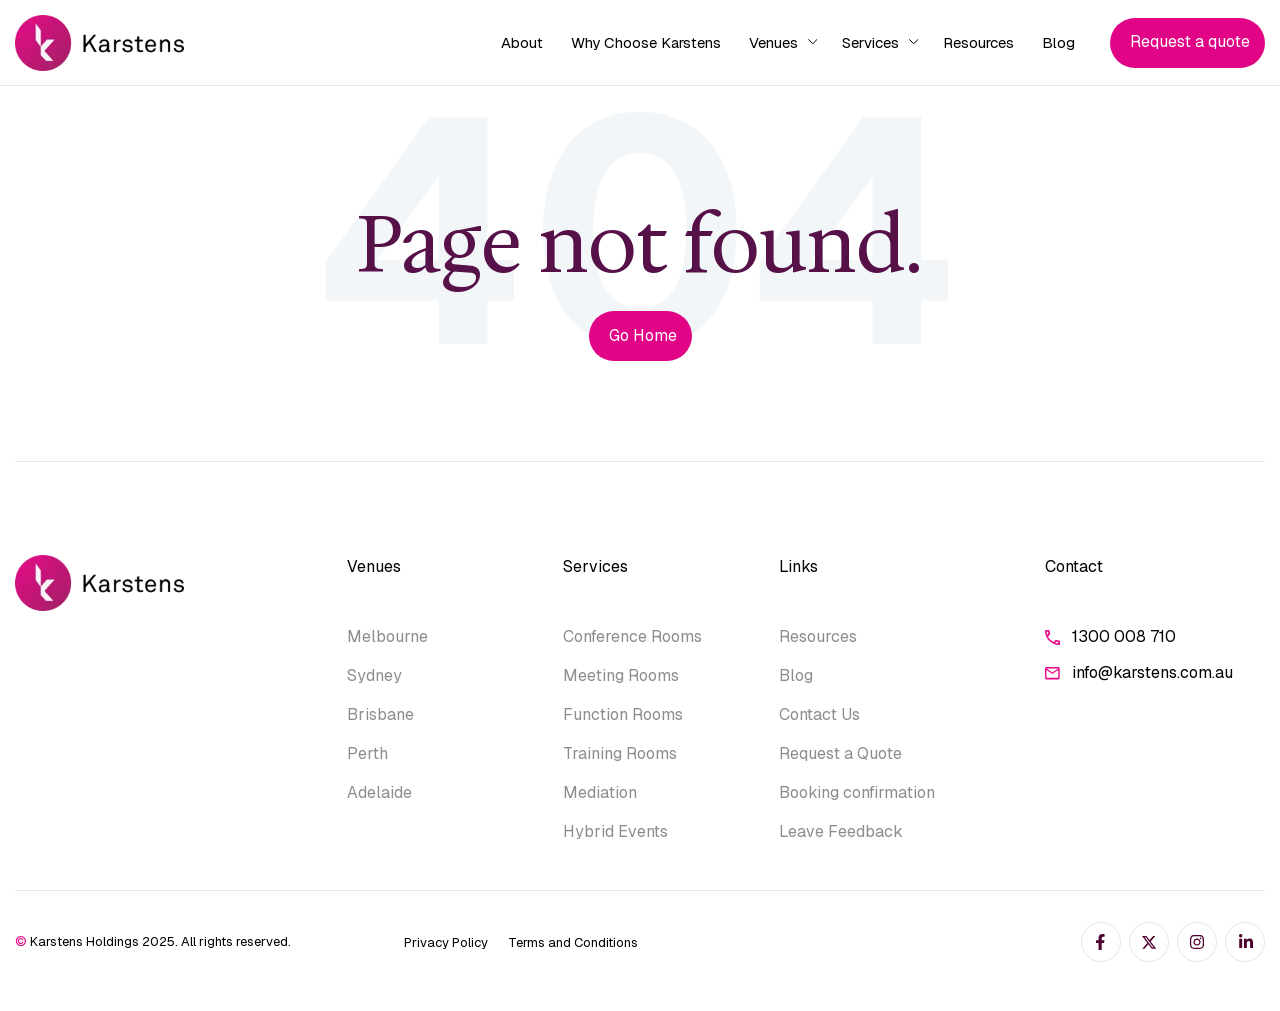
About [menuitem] (522, 42)
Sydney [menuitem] (374, 675)
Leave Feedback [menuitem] (841, 831)
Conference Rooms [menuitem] (632, 636)
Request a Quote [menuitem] (840, 753)
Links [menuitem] (798, 566)
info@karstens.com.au (1139, 673)
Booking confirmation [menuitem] (857, 792)
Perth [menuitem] (367, 753)
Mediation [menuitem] (600, 792)
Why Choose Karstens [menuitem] (646, 42)
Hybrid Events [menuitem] (615, 831)
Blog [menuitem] (1058, 42)
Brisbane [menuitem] (380, 714)
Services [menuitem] (870, 42)
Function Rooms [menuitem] (623, 714)
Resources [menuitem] (978, 42)
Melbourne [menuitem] (387, 636)
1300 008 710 (1110, 637)
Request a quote (1190, 41)
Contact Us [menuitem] (819, 714)
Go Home (643, 335)
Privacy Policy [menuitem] (446, 942)
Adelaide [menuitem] (379, 792)
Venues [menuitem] (773, 42)
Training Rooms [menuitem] (620, 753)
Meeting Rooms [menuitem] (621, 675)
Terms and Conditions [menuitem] (573, 942)
